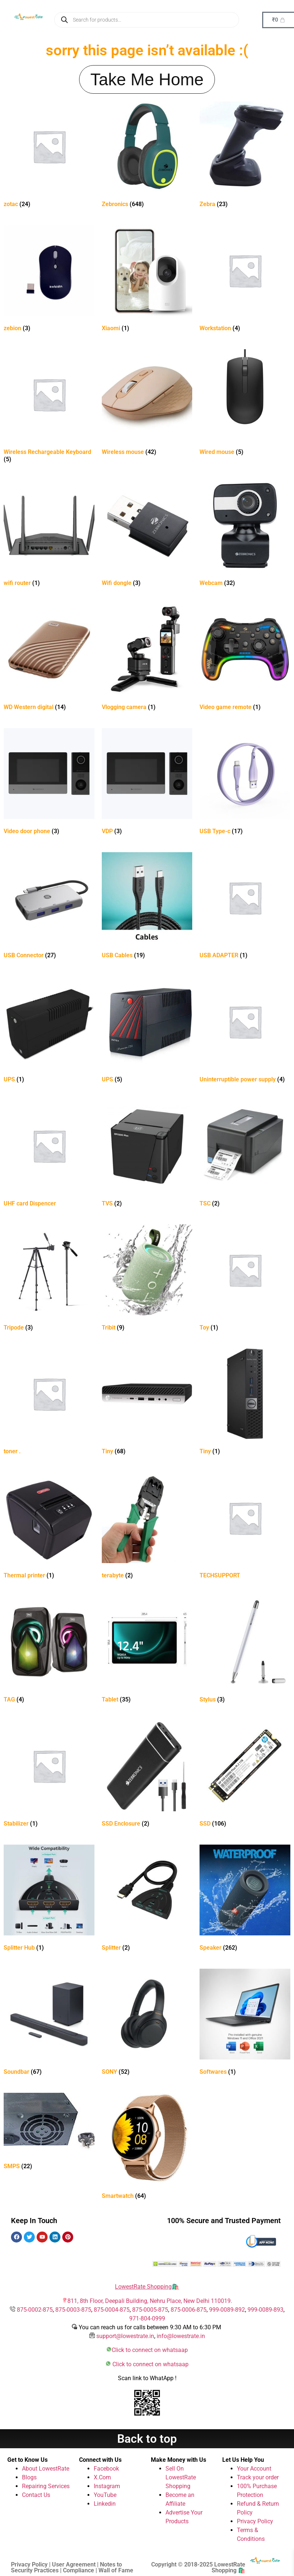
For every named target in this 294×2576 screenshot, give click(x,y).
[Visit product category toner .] (49, 1403)
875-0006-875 (188, 2309)
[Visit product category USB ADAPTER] (245, 907)
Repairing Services (46, 2486)
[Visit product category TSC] (245, 1155)
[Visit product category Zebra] (245, 155)
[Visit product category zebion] (49, 280)
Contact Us (36, 2494)
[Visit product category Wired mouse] (245, 404)
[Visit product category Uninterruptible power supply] (245, 1031)
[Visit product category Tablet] (147, 1651)
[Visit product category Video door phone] (49, 783)
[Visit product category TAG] (49, 1651)
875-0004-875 (112, 2309)
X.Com (102, 2477)
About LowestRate (45, 2468)
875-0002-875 (35, 2309)
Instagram (107, 2486)
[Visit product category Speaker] (245, 1899)
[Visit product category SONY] (147, 2023)
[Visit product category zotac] (49, 155)
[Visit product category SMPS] (49, 2133)
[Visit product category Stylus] (245, 1651)
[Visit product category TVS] (147, 1155)
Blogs (29, 2477)
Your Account (254, 2468)
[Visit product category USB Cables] (147, 907)
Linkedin (105, 2503)
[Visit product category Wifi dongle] (147, 535)
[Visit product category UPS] (49, 1031)
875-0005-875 (150, 2309)
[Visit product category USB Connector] (49, 907)
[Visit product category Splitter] (147, 1899)
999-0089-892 (227, 2309)
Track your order (258, 2477)
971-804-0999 (147, 2318)
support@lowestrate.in (125, 2336)
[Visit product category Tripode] (49, 1279)
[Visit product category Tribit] (147, 1279)
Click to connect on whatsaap (150, 2349)
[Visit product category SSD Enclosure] (147, 1775)
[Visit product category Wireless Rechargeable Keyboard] (49, 407)
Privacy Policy (255, 2521)
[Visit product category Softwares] (245, 2023)
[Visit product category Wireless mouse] (147, 404)
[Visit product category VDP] (147, 783)
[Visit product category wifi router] (49, 535)
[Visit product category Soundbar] (49, 2023)
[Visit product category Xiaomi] (147, 280)
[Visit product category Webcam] (245, 535)
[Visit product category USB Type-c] (245, 783)
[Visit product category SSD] (245, 1775)
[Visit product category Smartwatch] (147, 2147)
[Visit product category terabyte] (147, 1527)
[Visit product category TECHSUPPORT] (245, 1527)
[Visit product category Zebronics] (147, 155)
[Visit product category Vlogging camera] (147, 659)
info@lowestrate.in (181, 2336)
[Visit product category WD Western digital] (49, 659)
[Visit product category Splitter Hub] (49, 1899)
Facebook (106, 2468)
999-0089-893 (265, 2309)
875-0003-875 (73, 2309)
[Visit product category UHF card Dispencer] (49, 1155)
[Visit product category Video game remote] (245, 659)
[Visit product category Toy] (245, 1279)
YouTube (105, 2494)
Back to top (147, 2439)
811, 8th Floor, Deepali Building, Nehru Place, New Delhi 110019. (149, 2300)
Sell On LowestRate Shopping (180, 2477)
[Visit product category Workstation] (245, 280)
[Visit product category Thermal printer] (49, 1527)
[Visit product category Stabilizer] (49, 1775)
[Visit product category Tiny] (147, 1403)
